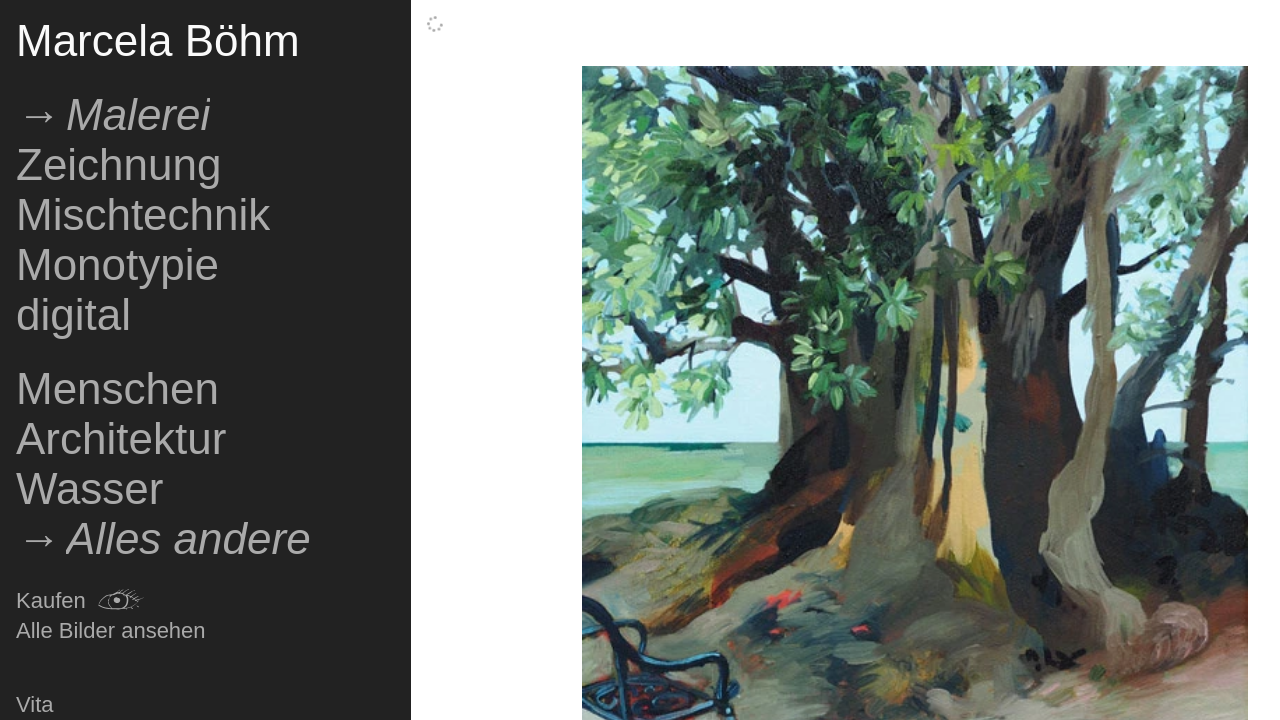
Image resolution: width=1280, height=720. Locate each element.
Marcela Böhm (158, 40)
